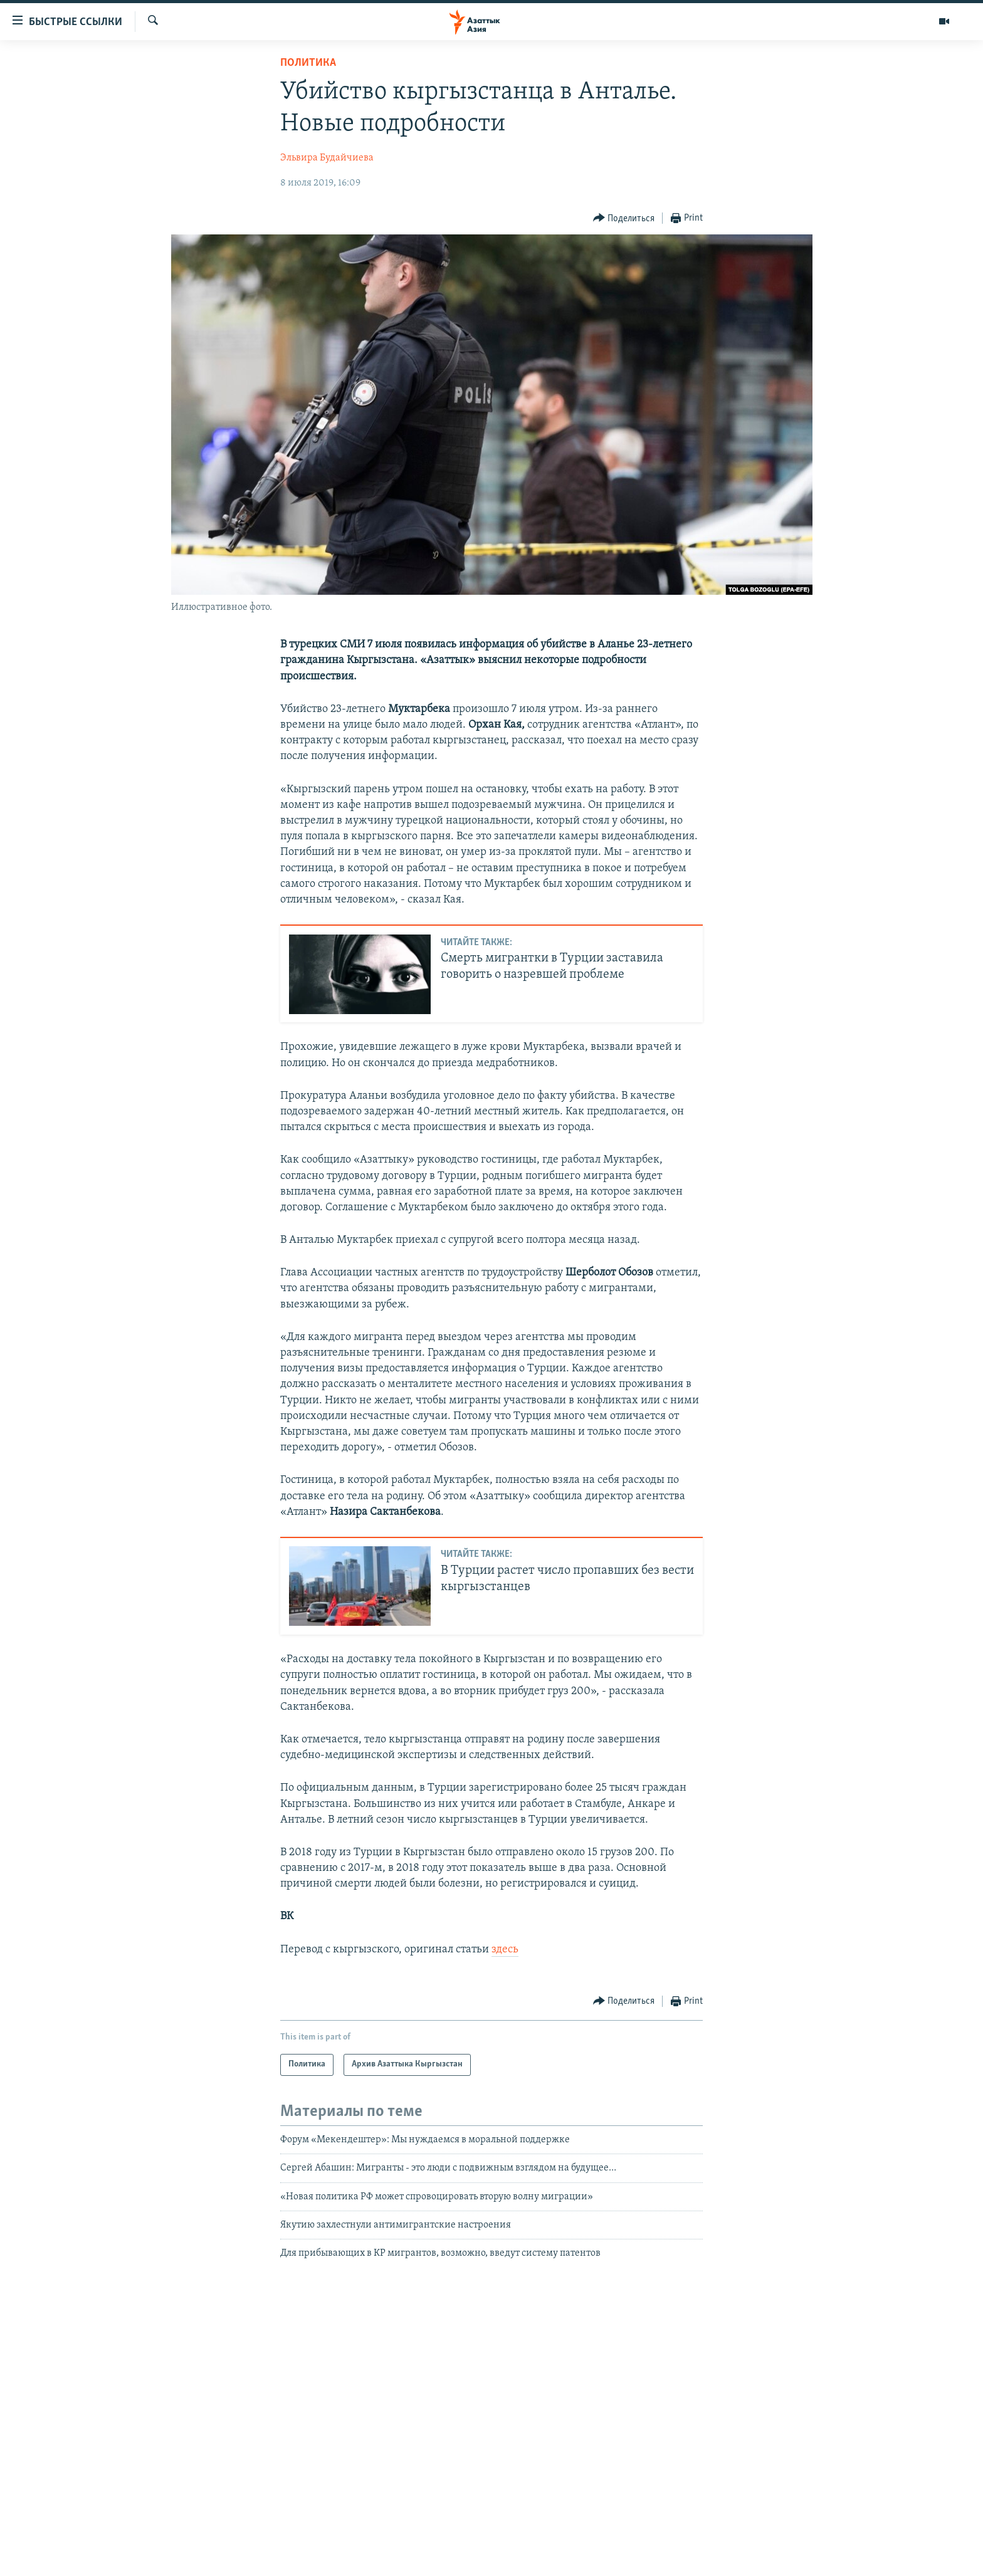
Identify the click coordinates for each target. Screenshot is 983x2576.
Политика (308, 63)
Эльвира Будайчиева (327, 158)
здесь (505, 1950)
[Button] (624, 218)
